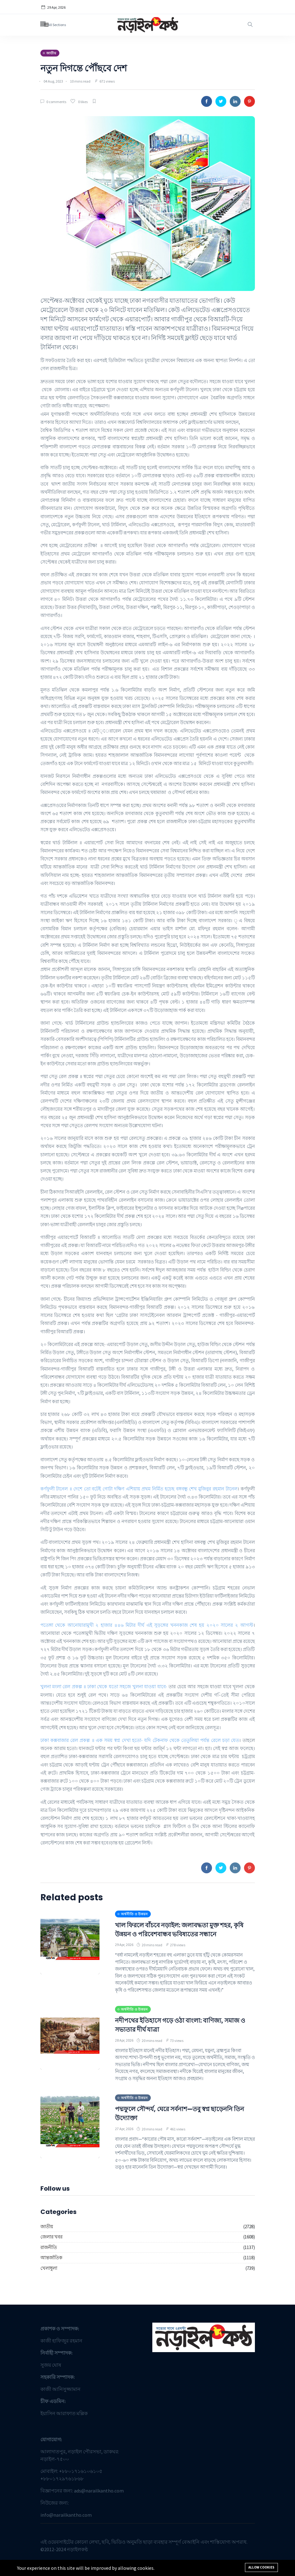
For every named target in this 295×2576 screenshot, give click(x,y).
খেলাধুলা (48, 2277)
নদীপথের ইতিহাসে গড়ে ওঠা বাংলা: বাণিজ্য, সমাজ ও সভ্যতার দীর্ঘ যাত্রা (180, 2033)
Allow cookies (261, 2567)
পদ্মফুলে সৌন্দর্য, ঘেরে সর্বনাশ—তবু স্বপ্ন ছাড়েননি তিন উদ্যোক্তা (172, 2122)
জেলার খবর (51, 2246)
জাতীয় (46, 2235)
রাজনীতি (48, 2256)
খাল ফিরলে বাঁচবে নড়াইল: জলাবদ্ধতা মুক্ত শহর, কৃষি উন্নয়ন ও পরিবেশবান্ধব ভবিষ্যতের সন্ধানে (179, 1934)
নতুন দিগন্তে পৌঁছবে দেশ (99, 67)
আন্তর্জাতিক (51, 2267)
